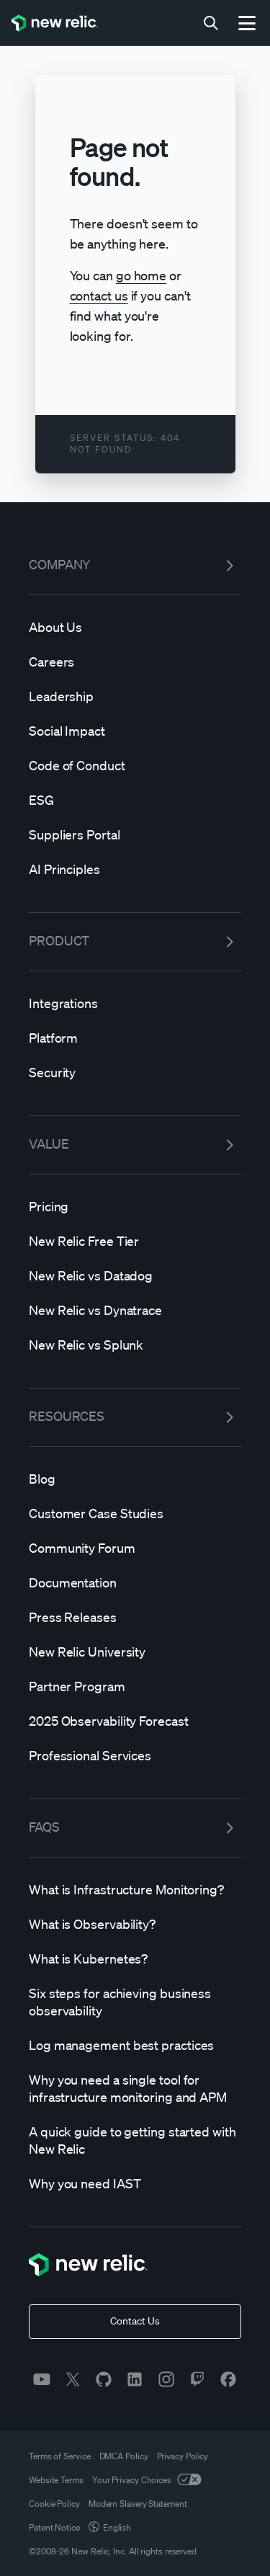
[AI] (135, 869)
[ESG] (135, 799)
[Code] (135, 765)
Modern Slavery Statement (138, 2503)
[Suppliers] (135, 834)
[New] (135, 1240)
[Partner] (135, 1686)
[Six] (135, 2001)
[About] (135, 627)
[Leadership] (135, 696)
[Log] (135, 2045)
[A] (135, 2140)
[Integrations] (135, 1003)
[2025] (135, 1720)
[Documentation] (135, 1582)
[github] (104, 2379)
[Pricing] (135, 1206)
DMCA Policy (123, 2456)
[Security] (135, 1072)
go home (141, 275)
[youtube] (42, 2379)
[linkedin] (135, 2379)
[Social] (135, 730)
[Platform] (135, 1037)
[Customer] (135, 1513)
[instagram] (166, 2379)
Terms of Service (60, 2456)
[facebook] (228, 2379)
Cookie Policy (54, 2503)
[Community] (135, 1547)
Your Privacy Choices (147, 2480)
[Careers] (135, 661)
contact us (99, 295)
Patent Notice (54, 2527)
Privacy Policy (183, 2456)
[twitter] (73, 2379)
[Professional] (135, 1755)
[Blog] (135, 1478)
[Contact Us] (135, 2321)
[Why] (135, 2088)
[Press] (135, 1617)
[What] (135, 1889)
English (110, 2527)
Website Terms (56, 2480)
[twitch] (197, 2379)
